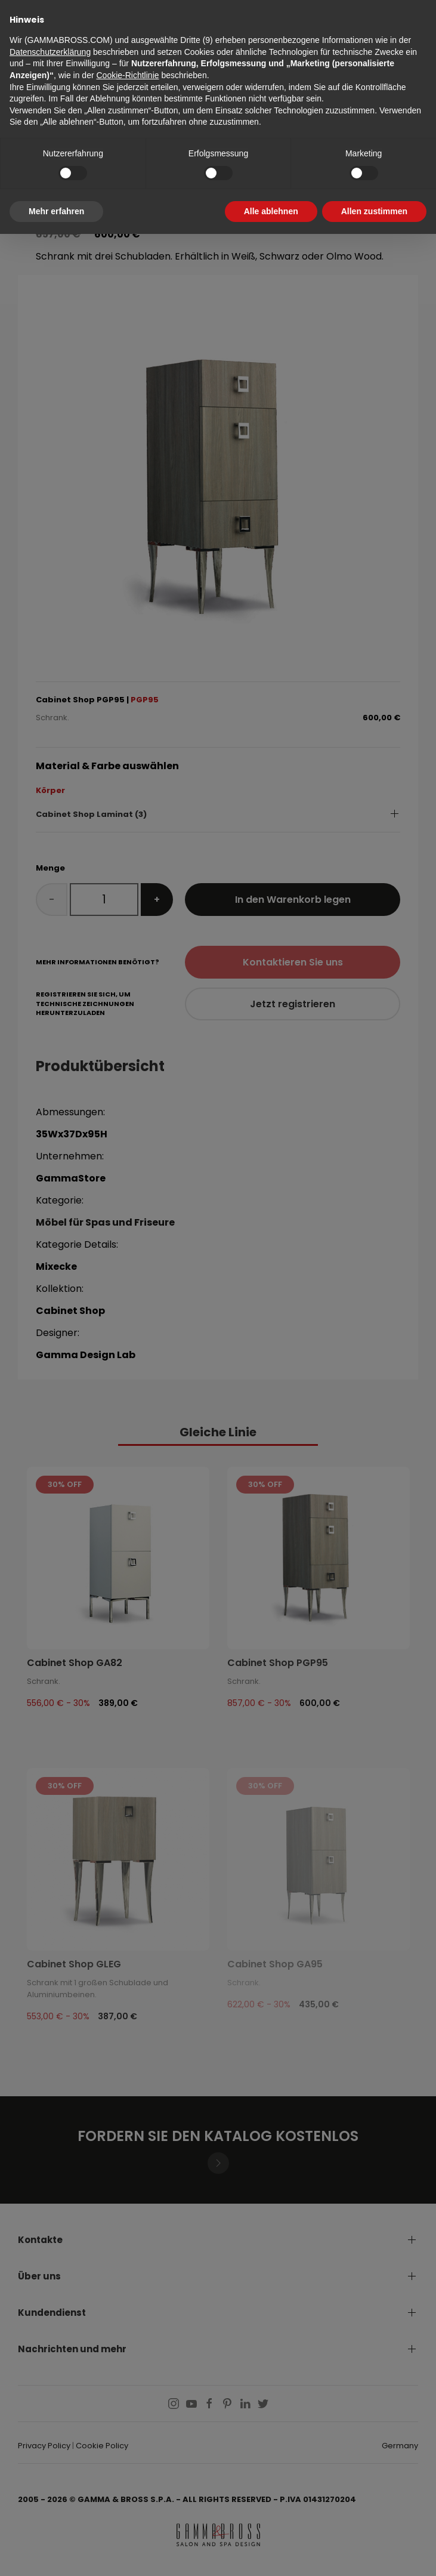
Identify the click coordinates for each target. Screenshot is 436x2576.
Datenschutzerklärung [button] (50, 52)
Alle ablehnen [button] (271, 211)
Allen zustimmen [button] (374, 211)
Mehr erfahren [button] (56, 211)
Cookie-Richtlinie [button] (127, 75)
